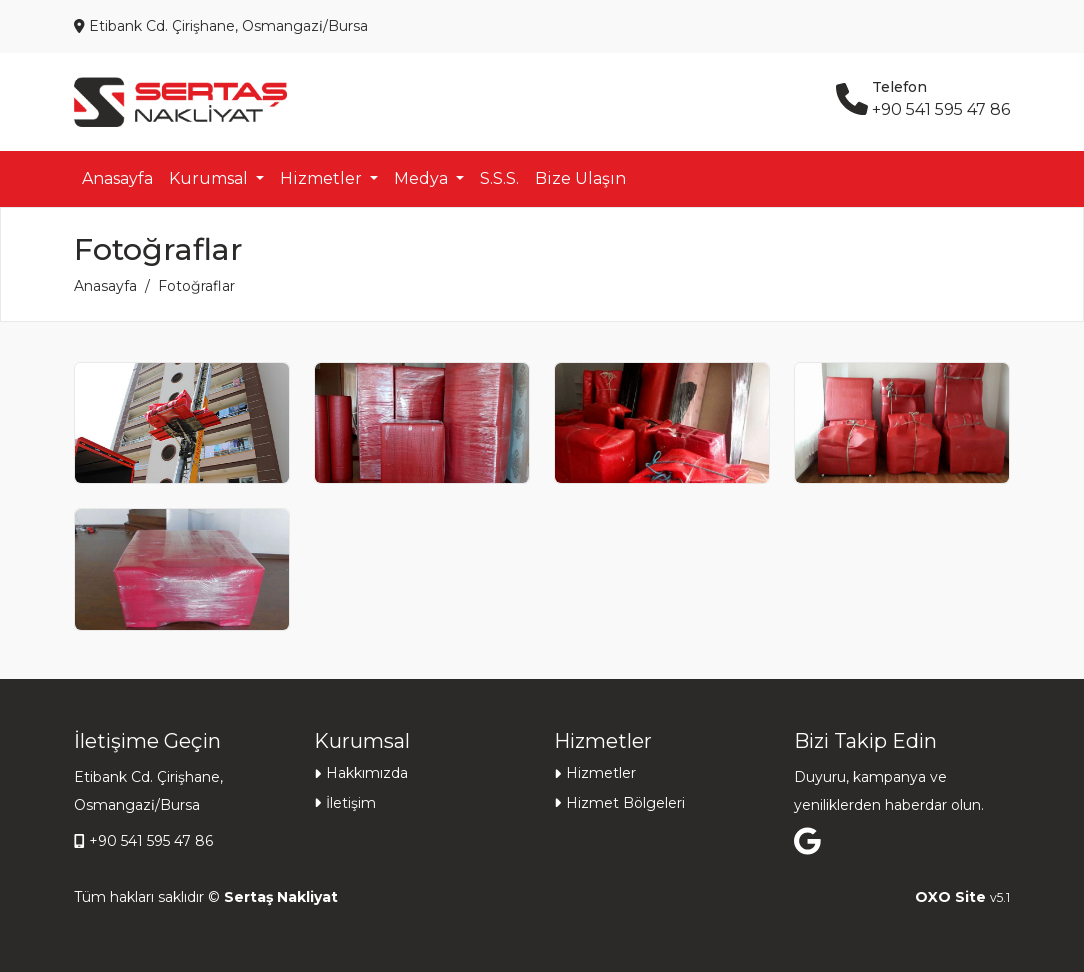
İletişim (351, 803)
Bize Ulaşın (580, 178)
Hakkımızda (367, 773)
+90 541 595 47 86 (151, 841)
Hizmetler (601, 773)
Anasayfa (117, 178)
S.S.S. (499, 178)
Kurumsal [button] (210, 178)
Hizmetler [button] (323, 178)
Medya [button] (423, 178)
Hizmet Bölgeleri (625, 803)
